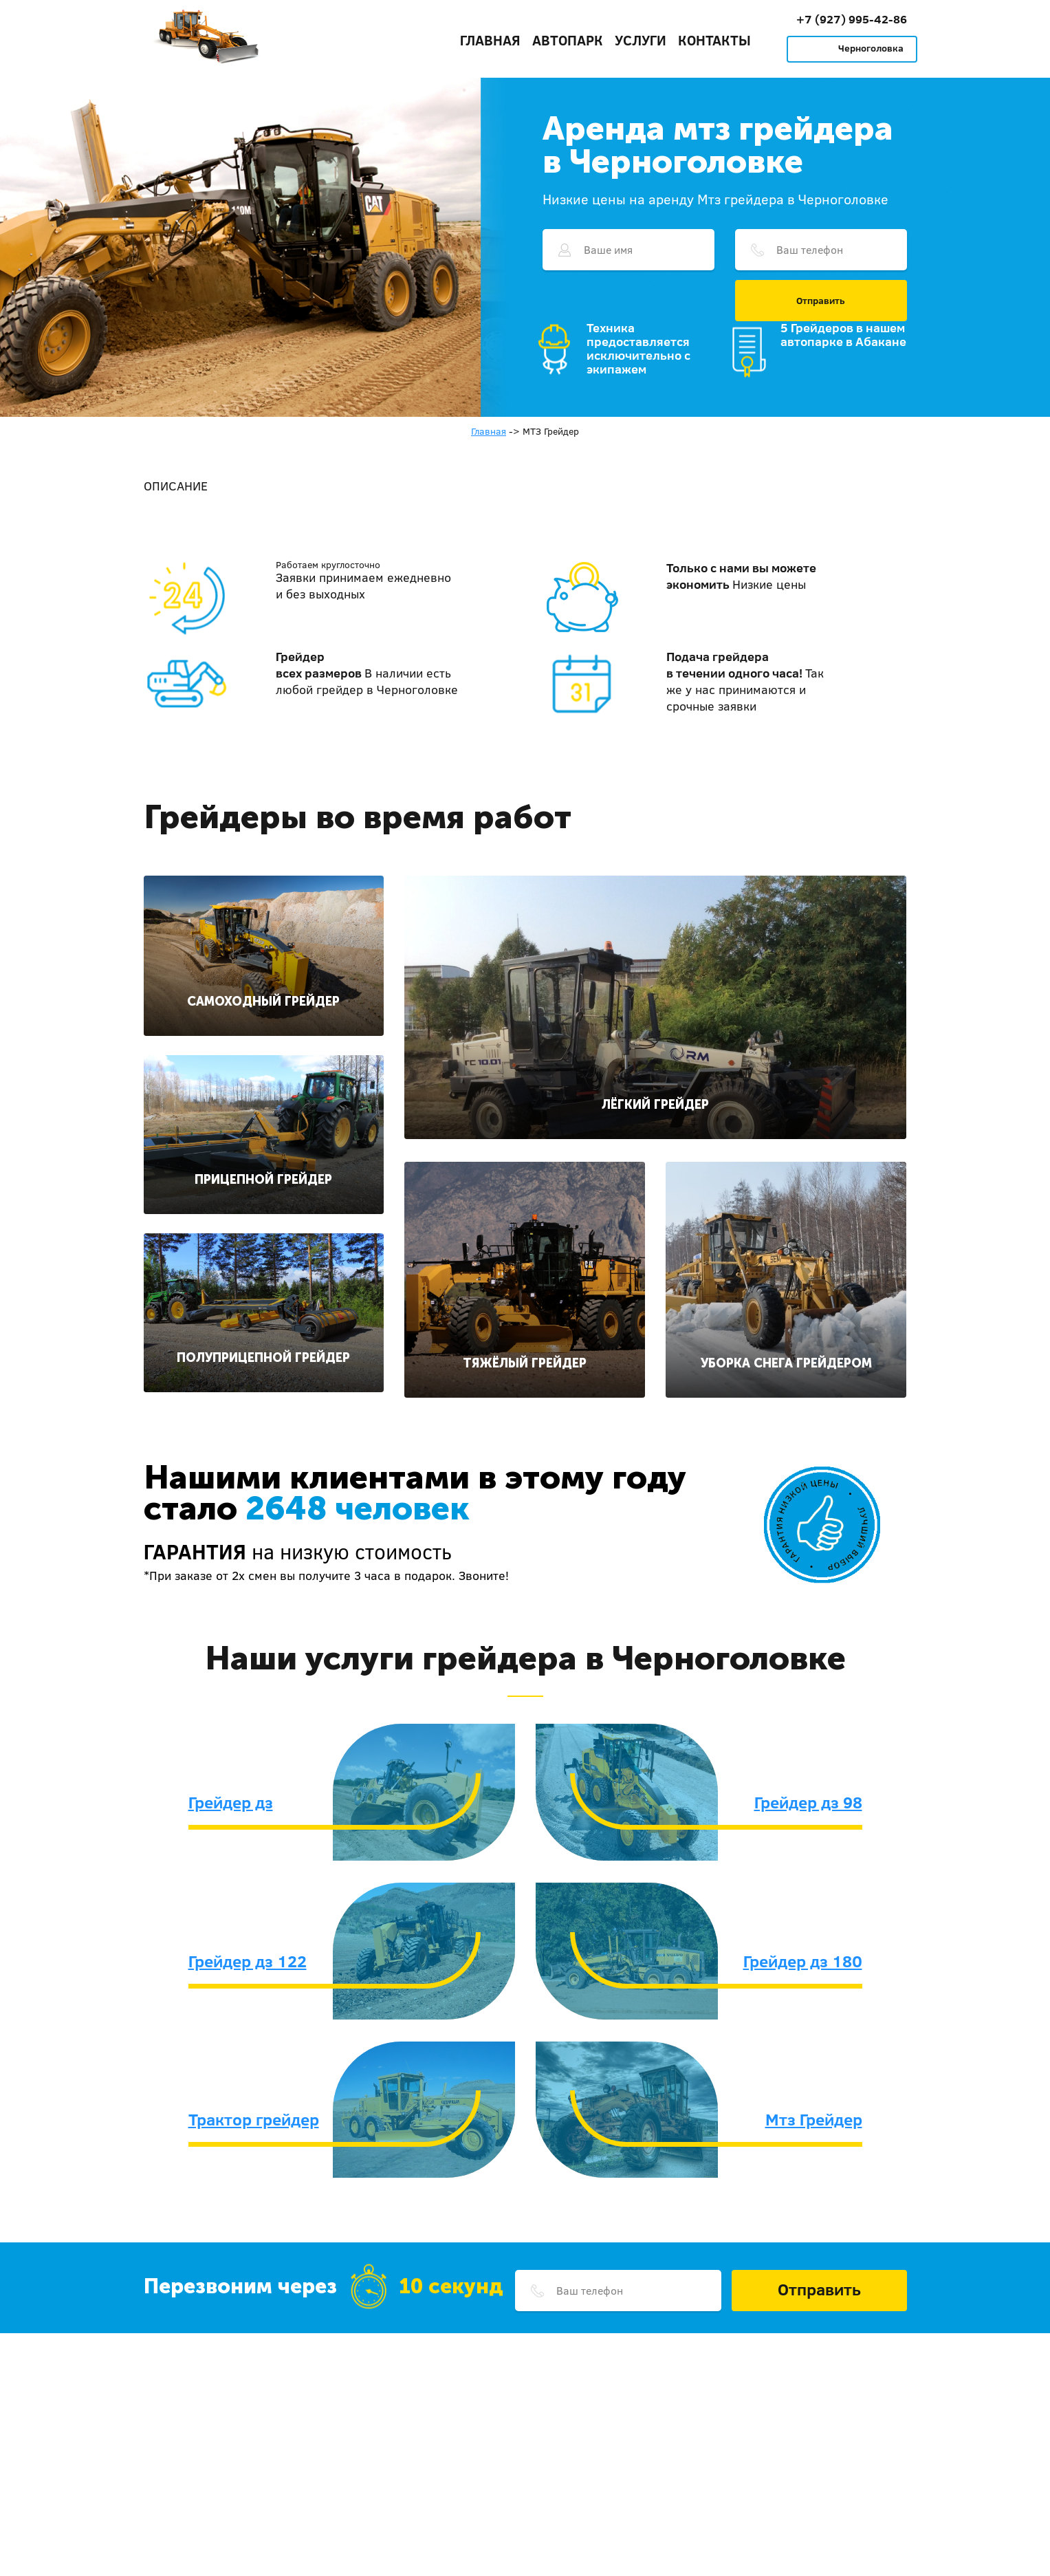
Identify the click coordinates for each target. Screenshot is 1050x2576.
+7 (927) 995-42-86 (851, 19)
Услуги (640, 40)
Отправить (820, 300)
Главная (490, 40)
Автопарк (567, 40)
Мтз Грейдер (813, 2119)
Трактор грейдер (253, 2119)
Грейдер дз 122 (247, 1961)
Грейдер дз (230, 1802)
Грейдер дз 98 (808, 1802)
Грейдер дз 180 (802, 1961)
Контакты (714, 40)
